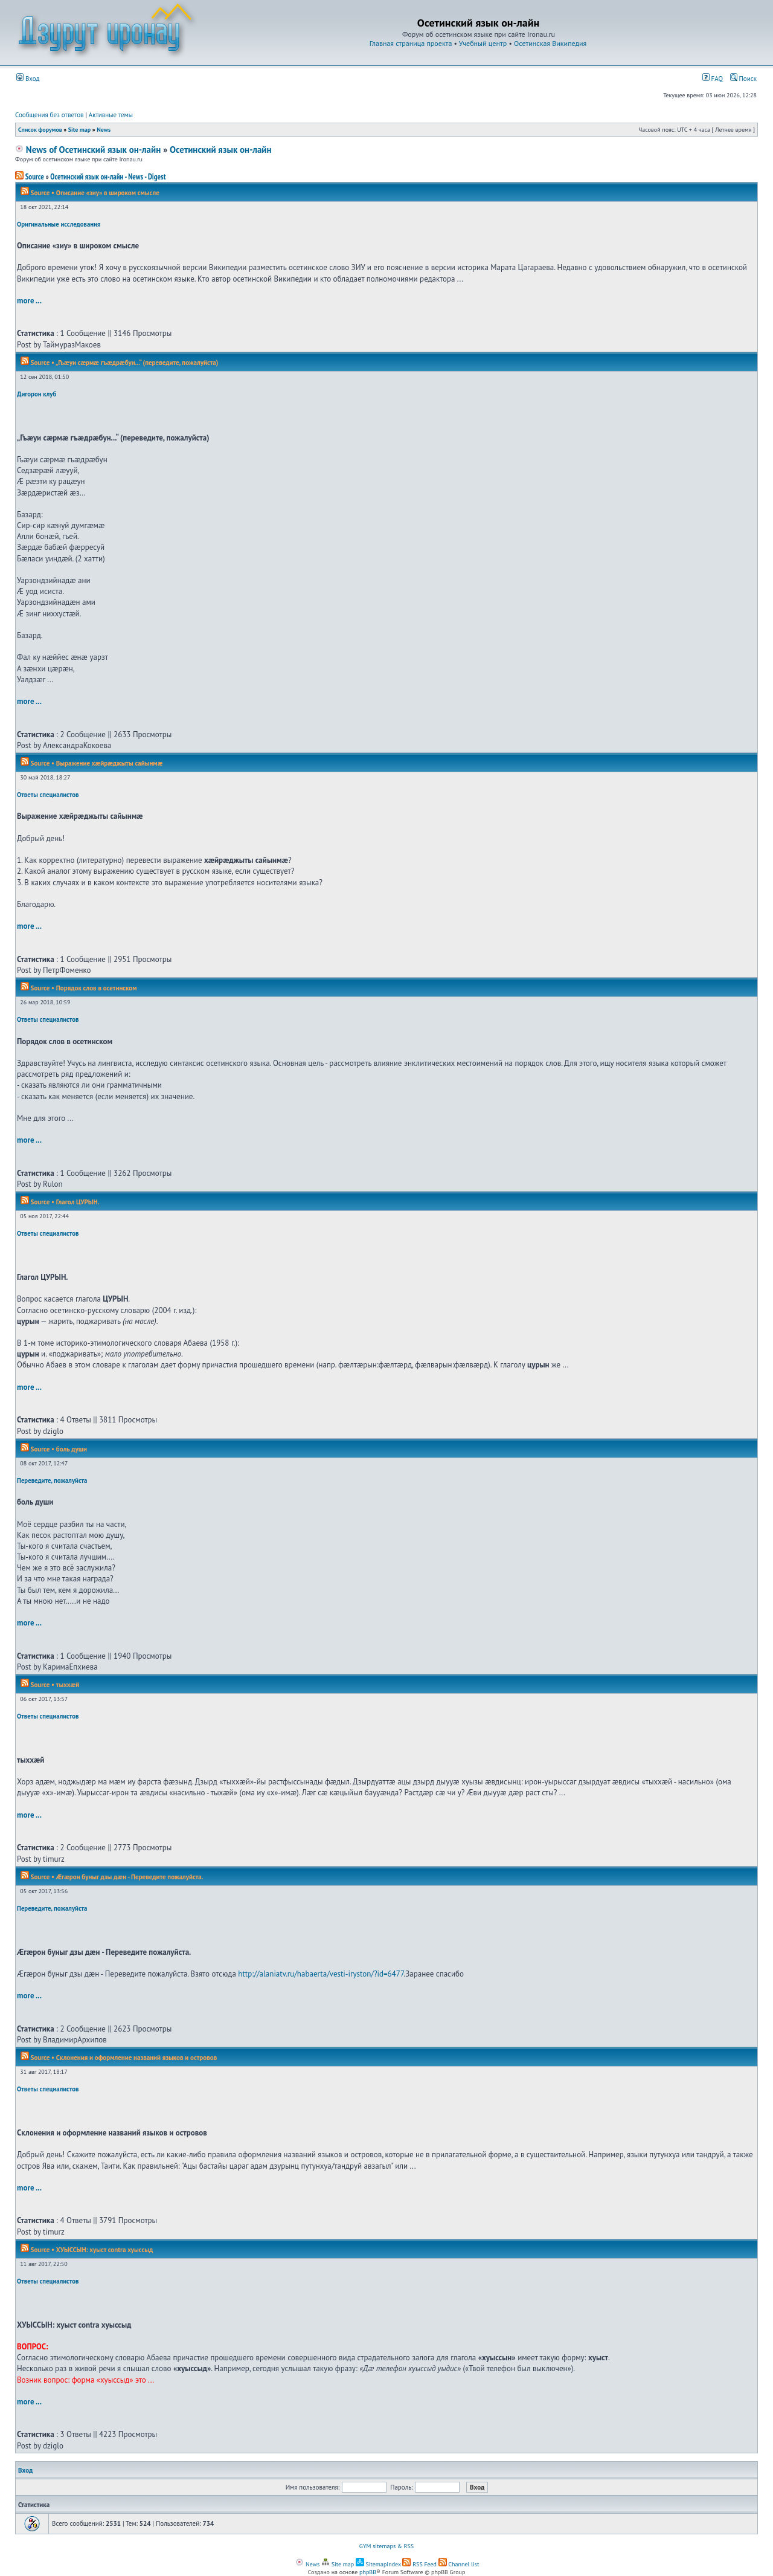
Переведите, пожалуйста (52, 1480)
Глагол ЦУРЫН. (78, 1202)
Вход (28, 78)
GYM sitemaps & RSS (386, 2546)
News (104, 130)
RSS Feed (419, 2564)
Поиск (743, 78)
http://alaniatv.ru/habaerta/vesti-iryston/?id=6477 (320, 1974)
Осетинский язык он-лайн (221, 149)
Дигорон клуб (36, 394)
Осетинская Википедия (550, 43)
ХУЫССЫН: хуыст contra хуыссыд (104, 2249)
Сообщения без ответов (49, 115)
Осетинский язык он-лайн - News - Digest (107, 177)
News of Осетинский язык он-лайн (88, 149)
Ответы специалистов (48, 794)
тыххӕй (67, 1684)
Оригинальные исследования (58, 224)
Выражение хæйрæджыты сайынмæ (109, 763)
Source (29, 177)
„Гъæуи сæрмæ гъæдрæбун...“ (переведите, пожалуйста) (137, 362)
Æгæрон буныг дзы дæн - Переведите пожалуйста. (130, 1877)
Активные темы (111, 115)
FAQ (712, 78)
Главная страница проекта (411, 43)
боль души (71, 1449)
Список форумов (40, 130)
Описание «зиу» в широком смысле (107, 193)
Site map (79, 130)
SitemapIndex (378, 2564)
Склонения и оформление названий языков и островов (136, 2057)
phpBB (367, 2572)
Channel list (459, 2564)
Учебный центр (483, 43)
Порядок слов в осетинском (96, 988)
